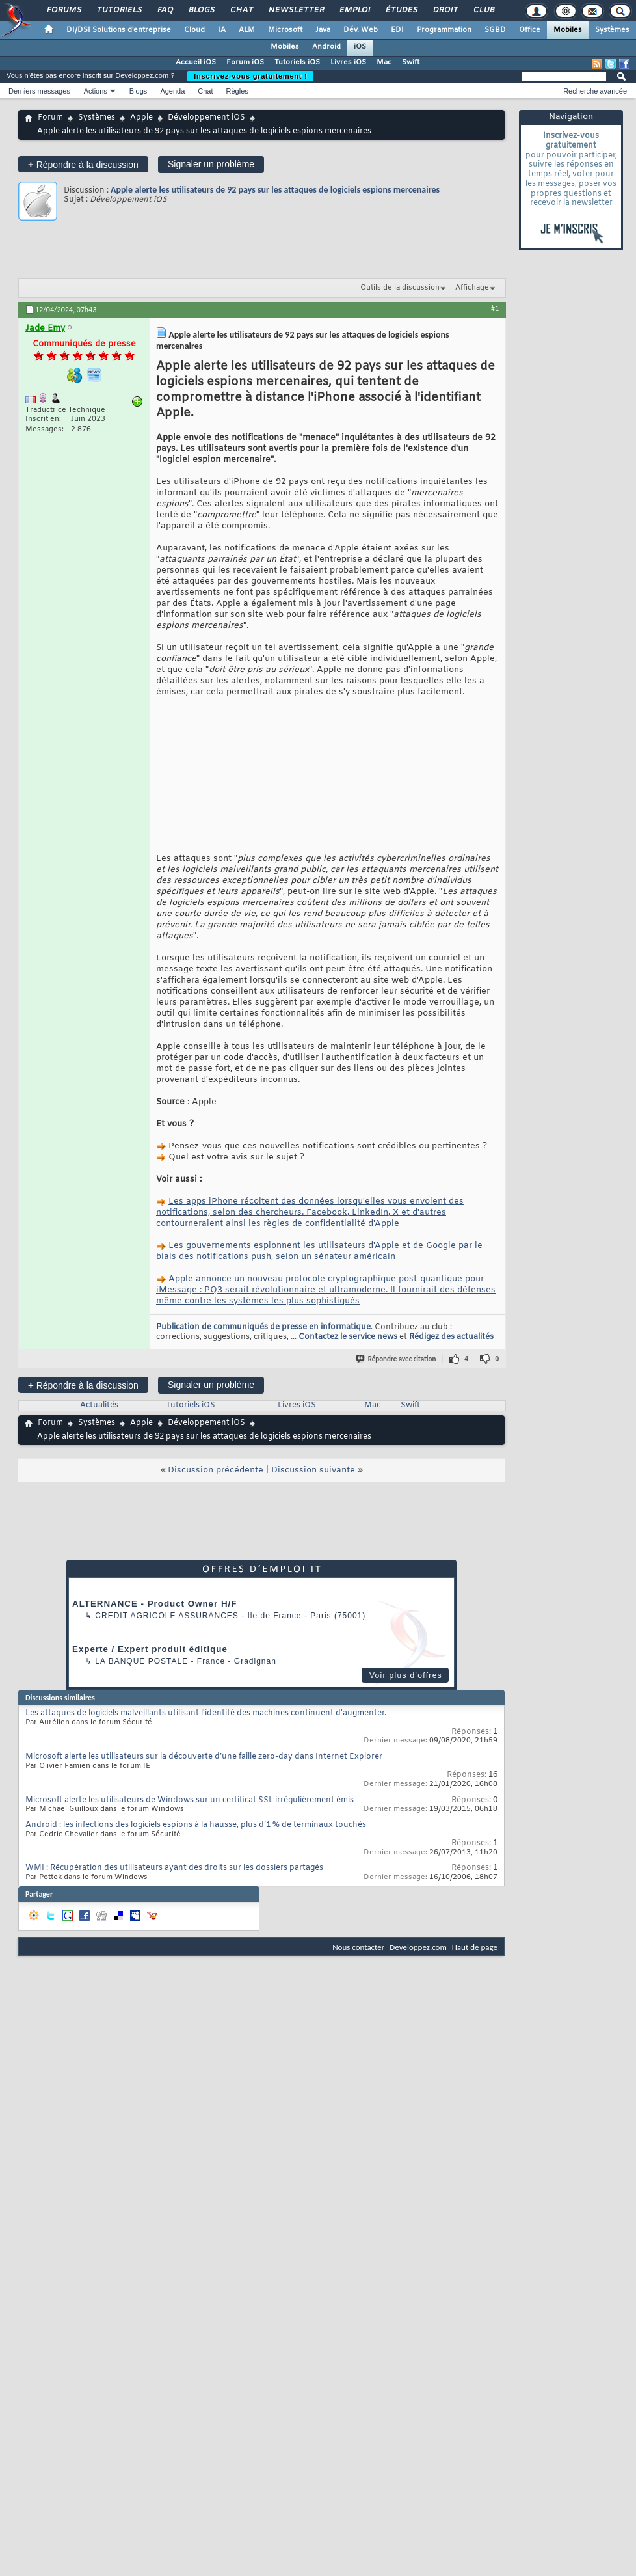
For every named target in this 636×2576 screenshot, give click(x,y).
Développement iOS (206, 118)
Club (483, 10)
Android (326, 46)
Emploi (354, 10)
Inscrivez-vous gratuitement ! (250, 76)
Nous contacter (358, 1969)
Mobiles (567, 29)
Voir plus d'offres (405, 1697)
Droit (444, 10)
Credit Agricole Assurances (167, 1637)
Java (322, 29)
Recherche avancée (595, 91)
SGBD (495, 29)
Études (401, 10)
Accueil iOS (196, 62)
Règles (237, 91)
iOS (360, 46)
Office (529, 29)
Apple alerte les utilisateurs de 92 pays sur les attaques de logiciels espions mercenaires (275, 189)
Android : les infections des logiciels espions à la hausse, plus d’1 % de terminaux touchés (195, 1847)
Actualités (99, 1427)
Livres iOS (348, 62)
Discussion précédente (215, 1492)
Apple (141, 118)
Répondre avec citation (396, 1381)
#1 (495, 308)
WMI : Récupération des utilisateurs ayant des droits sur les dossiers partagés (174, 1890)
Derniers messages (39, 91)
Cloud (194, 29)
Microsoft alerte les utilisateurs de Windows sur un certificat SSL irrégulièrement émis (189, 1822)
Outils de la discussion (400, 287)
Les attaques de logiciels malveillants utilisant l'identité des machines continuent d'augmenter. (205, 1735)
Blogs (201, 10)
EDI (397, 29)
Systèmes (612, 29)
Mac (384, 62)
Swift (410, 62)
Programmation (444, 29)
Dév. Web (360, 29)
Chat (241, 10)
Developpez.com (418, 1969)
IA (222, 29)
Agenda (172, 91)
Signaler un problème (211, 164)
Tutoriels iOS (297, 62)
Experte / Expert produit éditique (150, 1671)
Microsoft (285, 29)
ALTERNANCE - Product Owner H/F (154, 1626)
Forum (50, 118)
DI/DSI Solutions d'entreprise (118, 29)
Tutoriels (118, 10)
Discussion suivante (313, 1492)
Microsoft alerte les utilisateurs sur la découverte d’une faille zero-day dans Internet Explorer (203, 1779)
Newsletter (296, 10)
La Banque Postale (141, 1683)
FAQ (164, 10)
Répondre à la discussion (83, 164)
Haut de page (474, 1969)
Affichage (472, 287)
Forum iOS (245, 62)
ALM (247, 29)
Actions (95, 91)
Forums (63, 10)
